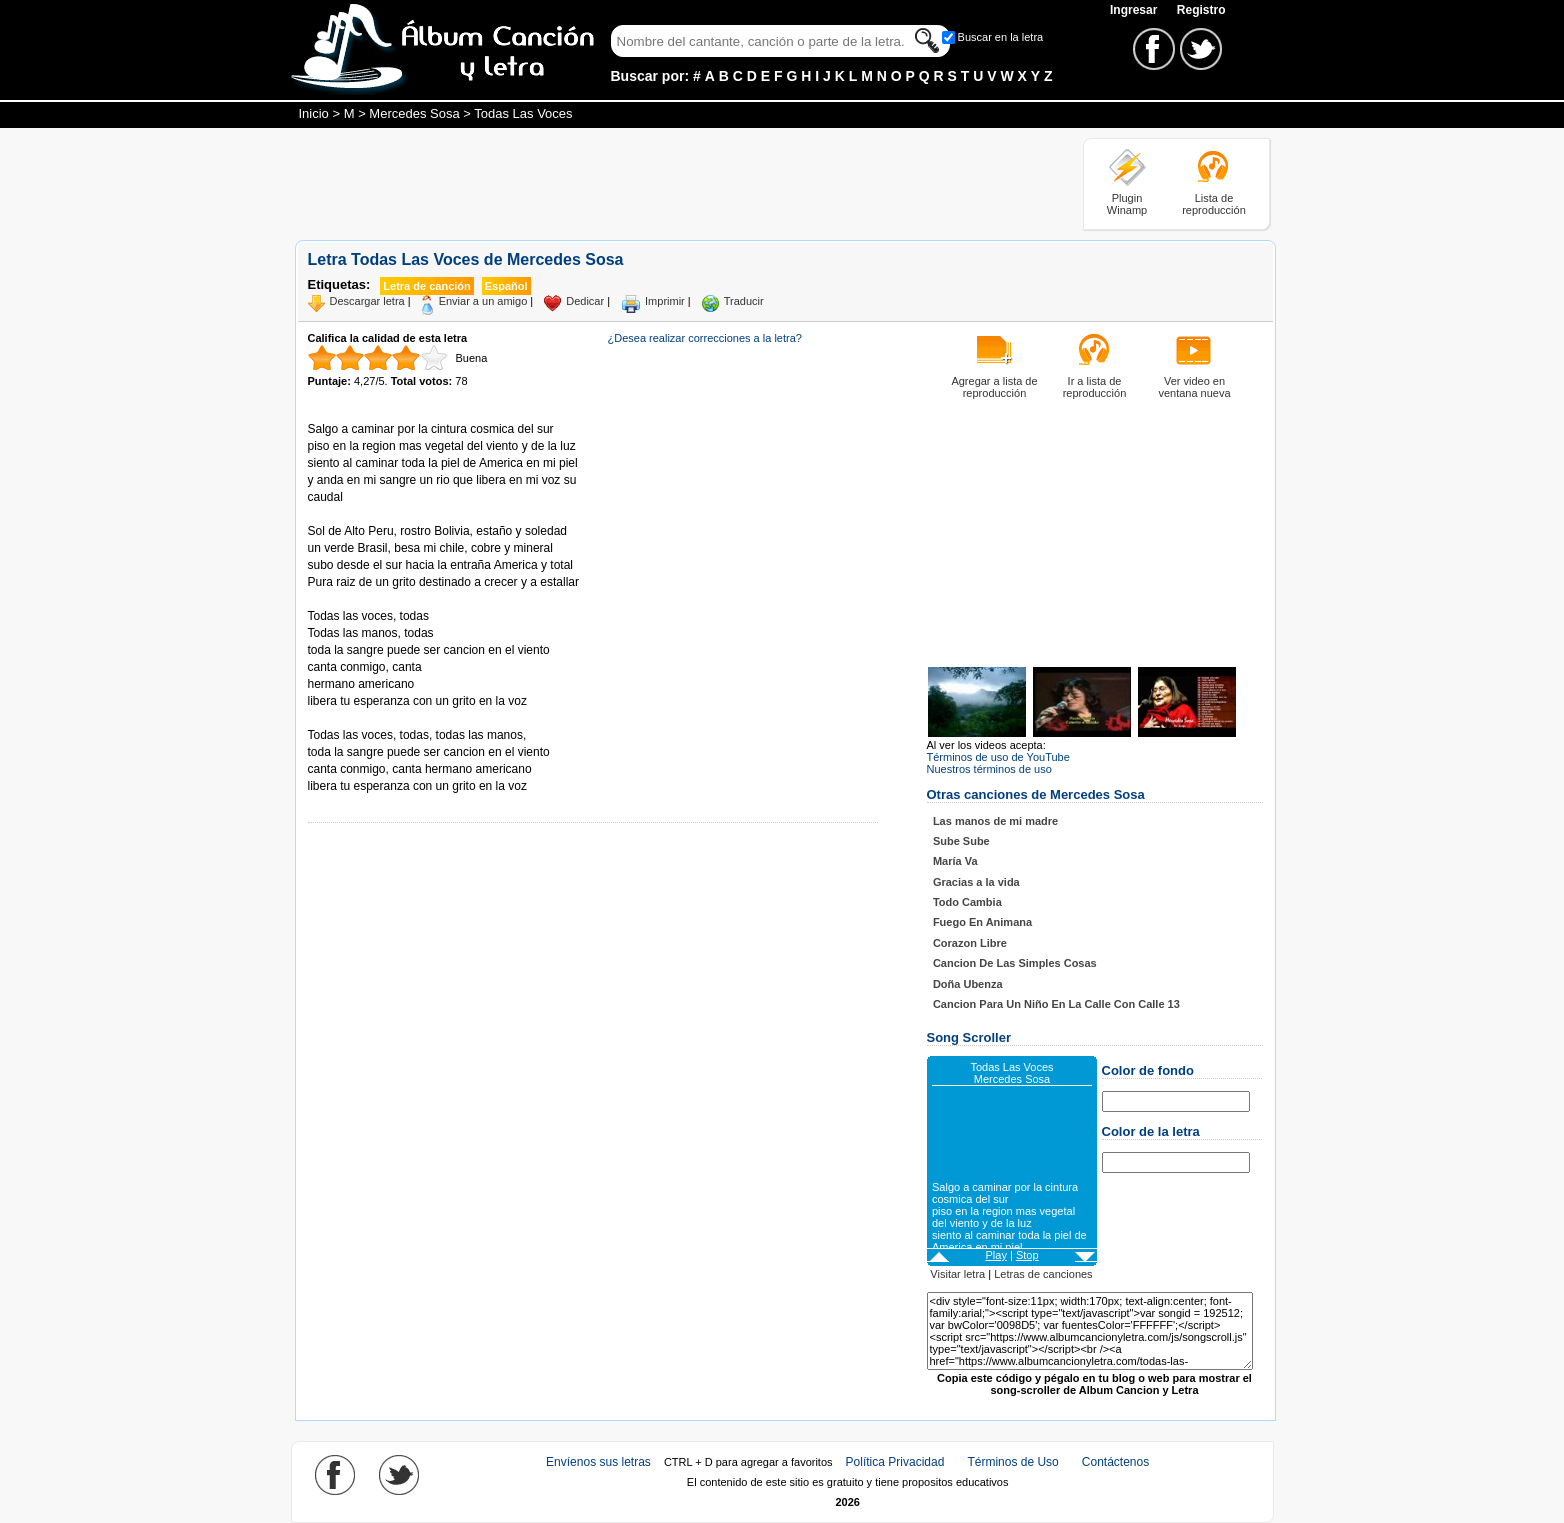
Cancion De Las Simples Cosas (1015, 963)
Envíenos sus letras (598, 1462)
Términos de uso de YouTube (998, 757)
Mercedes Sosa (414, 113)
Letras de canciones (1043, 1274)
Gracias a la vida (976, 882)
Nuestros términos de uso (989, 769)
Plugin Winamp (1127, 204)
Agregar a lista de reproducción (994, 387)
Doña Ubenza (968, 984)
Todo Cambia (967, 902)
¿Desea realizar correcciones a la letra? (705, 338)
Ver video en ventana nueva (1194, 387)
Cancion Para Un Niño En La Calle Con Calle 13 (1056, 1004)
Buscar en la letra (1001, 37)
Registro (1201, 10)
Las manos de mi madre (995, 821)
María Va (955, 861)
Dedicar (585, 301)
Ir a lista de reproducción (1095, 387)
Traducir (744, 301)
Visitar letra (957, 1274)
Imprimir (665, 301)
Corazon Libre (970, 943)
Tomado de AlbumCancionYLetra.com (392, 718)
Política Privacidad (895, 1462)
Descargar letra (367, 301)
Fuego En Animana (982, 922)
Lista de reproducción (1214, 204)
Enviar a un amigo (483, 301)
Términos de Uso (1012, 1462)
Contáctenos (1115, 1462)
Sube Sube (961, 841)
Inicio (314, 113)
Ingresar (1135, 10)
